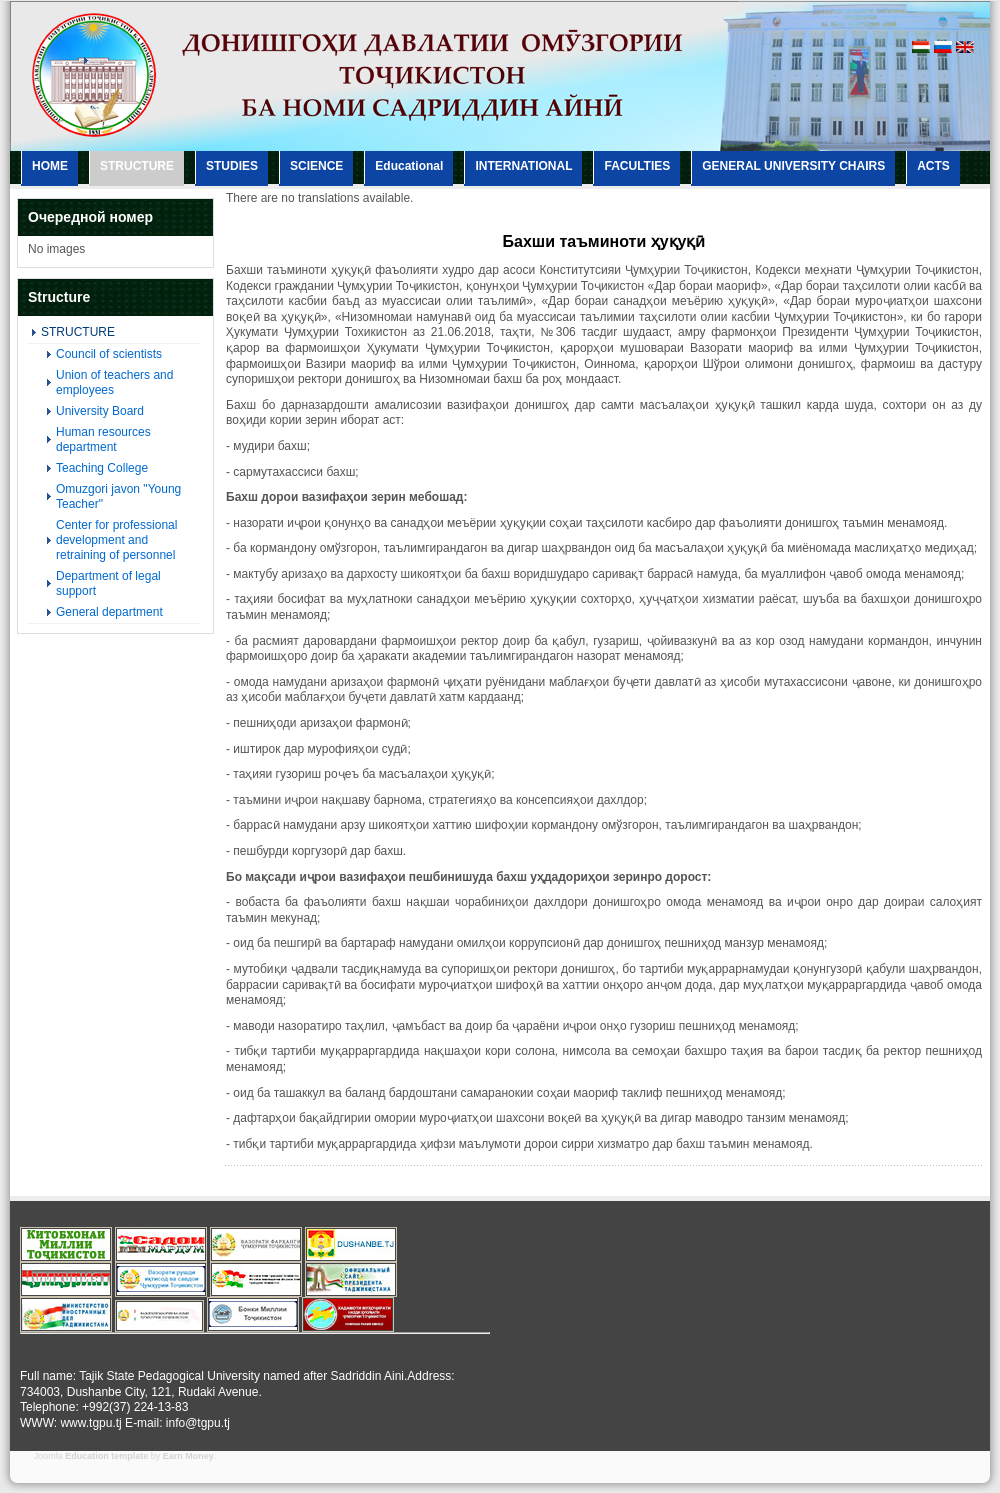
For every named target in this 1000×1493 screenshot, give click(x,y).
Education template (106, 1456)
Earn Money (188, 1456)
